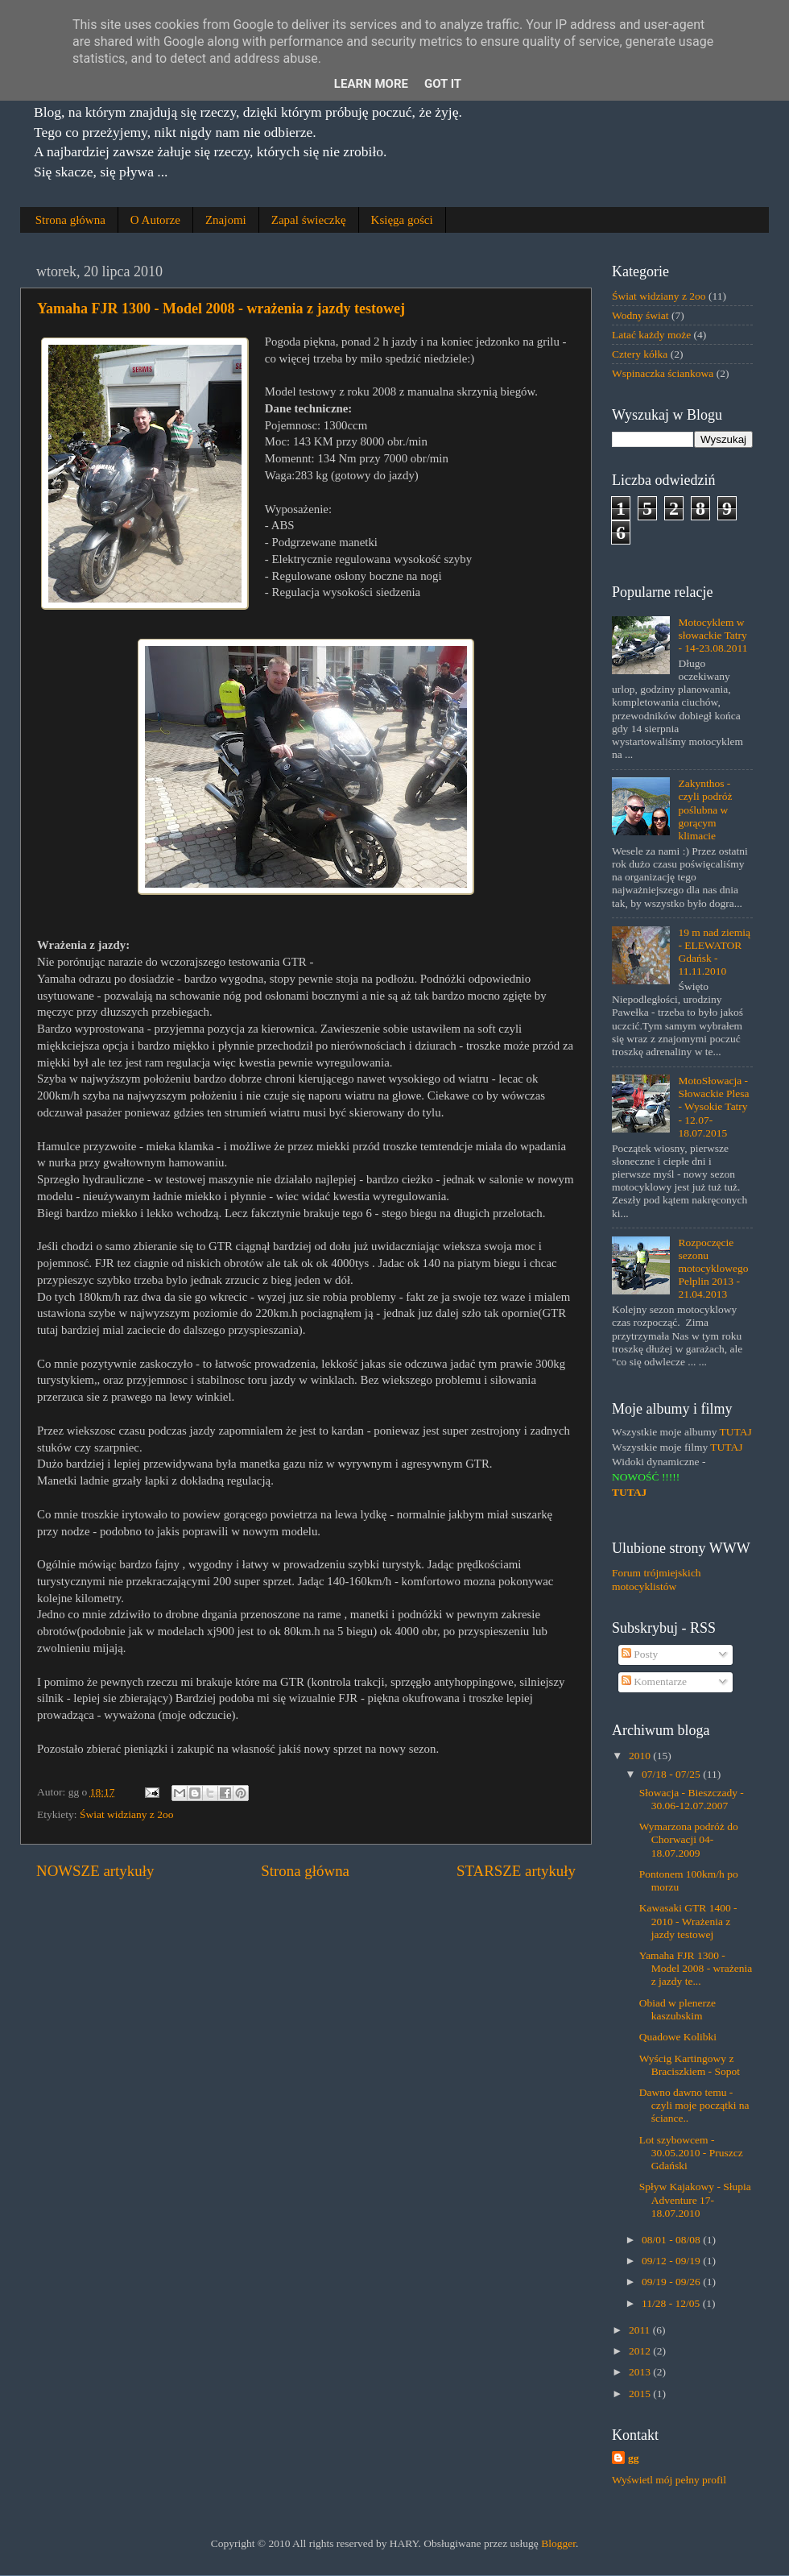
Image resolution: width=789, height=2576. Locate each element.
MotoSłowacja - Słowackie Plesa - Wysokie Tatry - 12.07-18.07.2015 (713, 1107)
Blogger (558, 2543)
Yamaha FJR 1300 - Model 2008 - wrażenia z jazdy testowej (221, 308)
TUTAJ (736, 1432)
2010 (641, 1756)
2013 (641, 2372)
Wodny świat (640, 315)
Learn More (371, 84)
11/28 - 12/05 (672, 2303)
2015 (641, 2394)
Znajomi (225, 219)
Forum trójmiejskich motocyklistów (656, 1579)
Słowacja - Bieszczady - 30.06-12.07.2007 (691, 1799)
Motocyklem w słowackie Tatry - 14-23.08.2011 (712, 635)
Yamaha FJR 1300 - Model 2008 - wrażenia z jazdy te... (696, 1968)
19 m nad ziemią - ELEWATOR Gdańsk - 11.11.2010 (714, 952)
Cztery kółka (639, 354)
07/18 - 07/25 (672, 1774)
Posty (640, 1654)
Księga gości (402, 219)
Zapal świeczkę (308, 219)
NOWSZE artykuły (95, 1870)
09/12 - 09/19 (672, 2261)
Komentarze (654, 1681)
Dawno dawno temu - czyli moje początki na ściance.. (694, 2105)
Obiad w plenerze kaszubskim (677, 2009)
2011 (641, 2330)
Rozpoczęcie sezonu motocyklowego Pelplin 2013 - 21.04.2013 (713, 1268)
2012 (641, 2351)
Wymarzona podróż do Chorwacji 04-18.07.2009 (688, 1839)
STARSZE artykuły (516, 1870)
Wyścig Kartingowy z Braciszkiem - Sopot (689, 2064)
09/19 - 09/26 (672, 2282)
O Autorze (155, 219)
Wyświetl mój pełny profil (669, 2480)
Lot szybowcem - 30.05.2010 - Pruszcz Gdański (691, 2153)
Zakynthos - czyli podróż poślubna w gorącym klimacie (705, 809)
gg (633, 2458)
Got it (442, 84)
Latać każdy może (651, 335)
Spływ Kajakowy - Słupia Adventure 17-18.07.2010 (695, 2199)
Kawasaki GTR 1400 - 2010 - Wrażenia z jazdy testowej (688, 1921)
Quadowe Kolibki (678, 2037)
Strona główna (70, 219)
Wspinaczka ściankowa (662, 373)
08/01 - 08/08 (672, 2240)
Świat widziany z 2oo (127, 1814)
